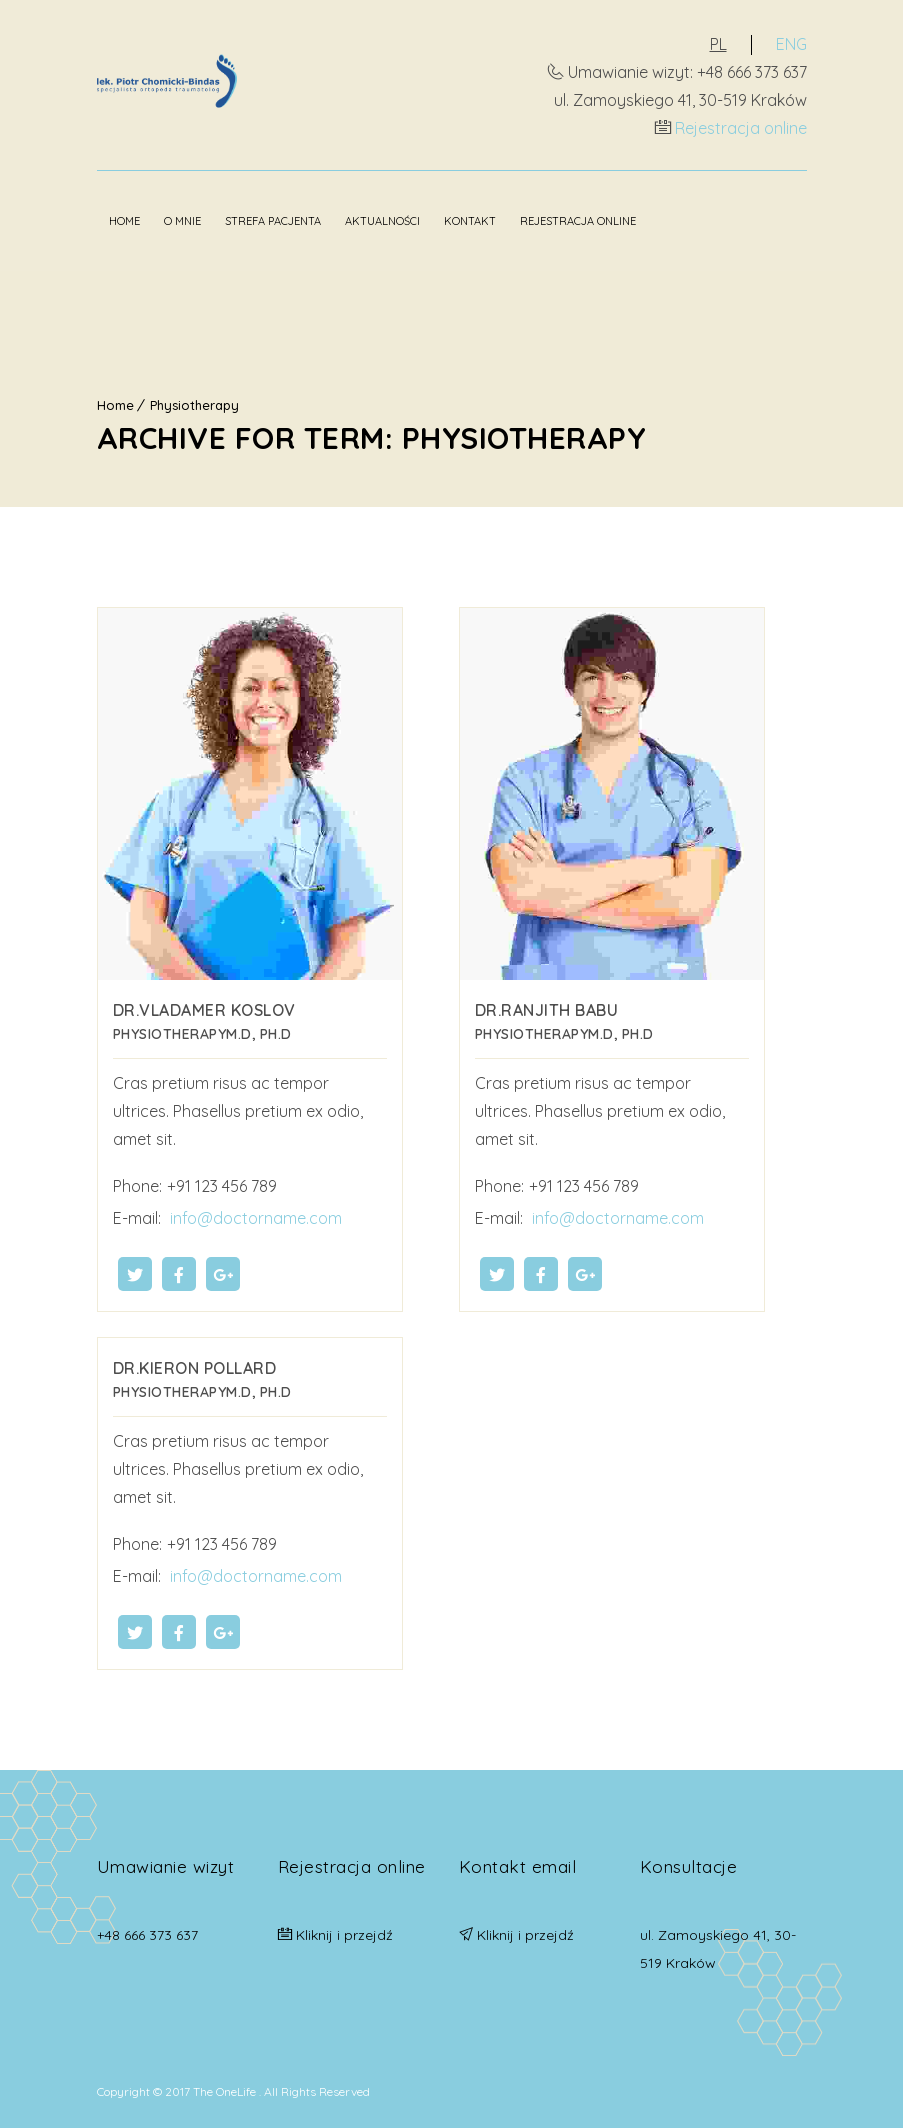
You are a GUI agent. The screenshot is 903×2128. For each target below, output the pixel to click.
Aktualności (382, 221)
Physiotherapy (194, 405)
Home (124, 221)
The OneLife (226, 2091)
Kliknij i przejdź (344, 1935)
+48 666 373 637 (147, 1935)
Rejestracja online (741, 128)
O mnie (182, 221)
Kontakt (470, 221)
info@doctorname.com (254, 1218)
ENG (791, 44)
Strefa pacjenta (273, 221)
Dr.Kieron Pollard (195, 1368)
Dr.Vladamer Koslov (204, 1010)
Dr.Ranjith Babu (547, 1010)
